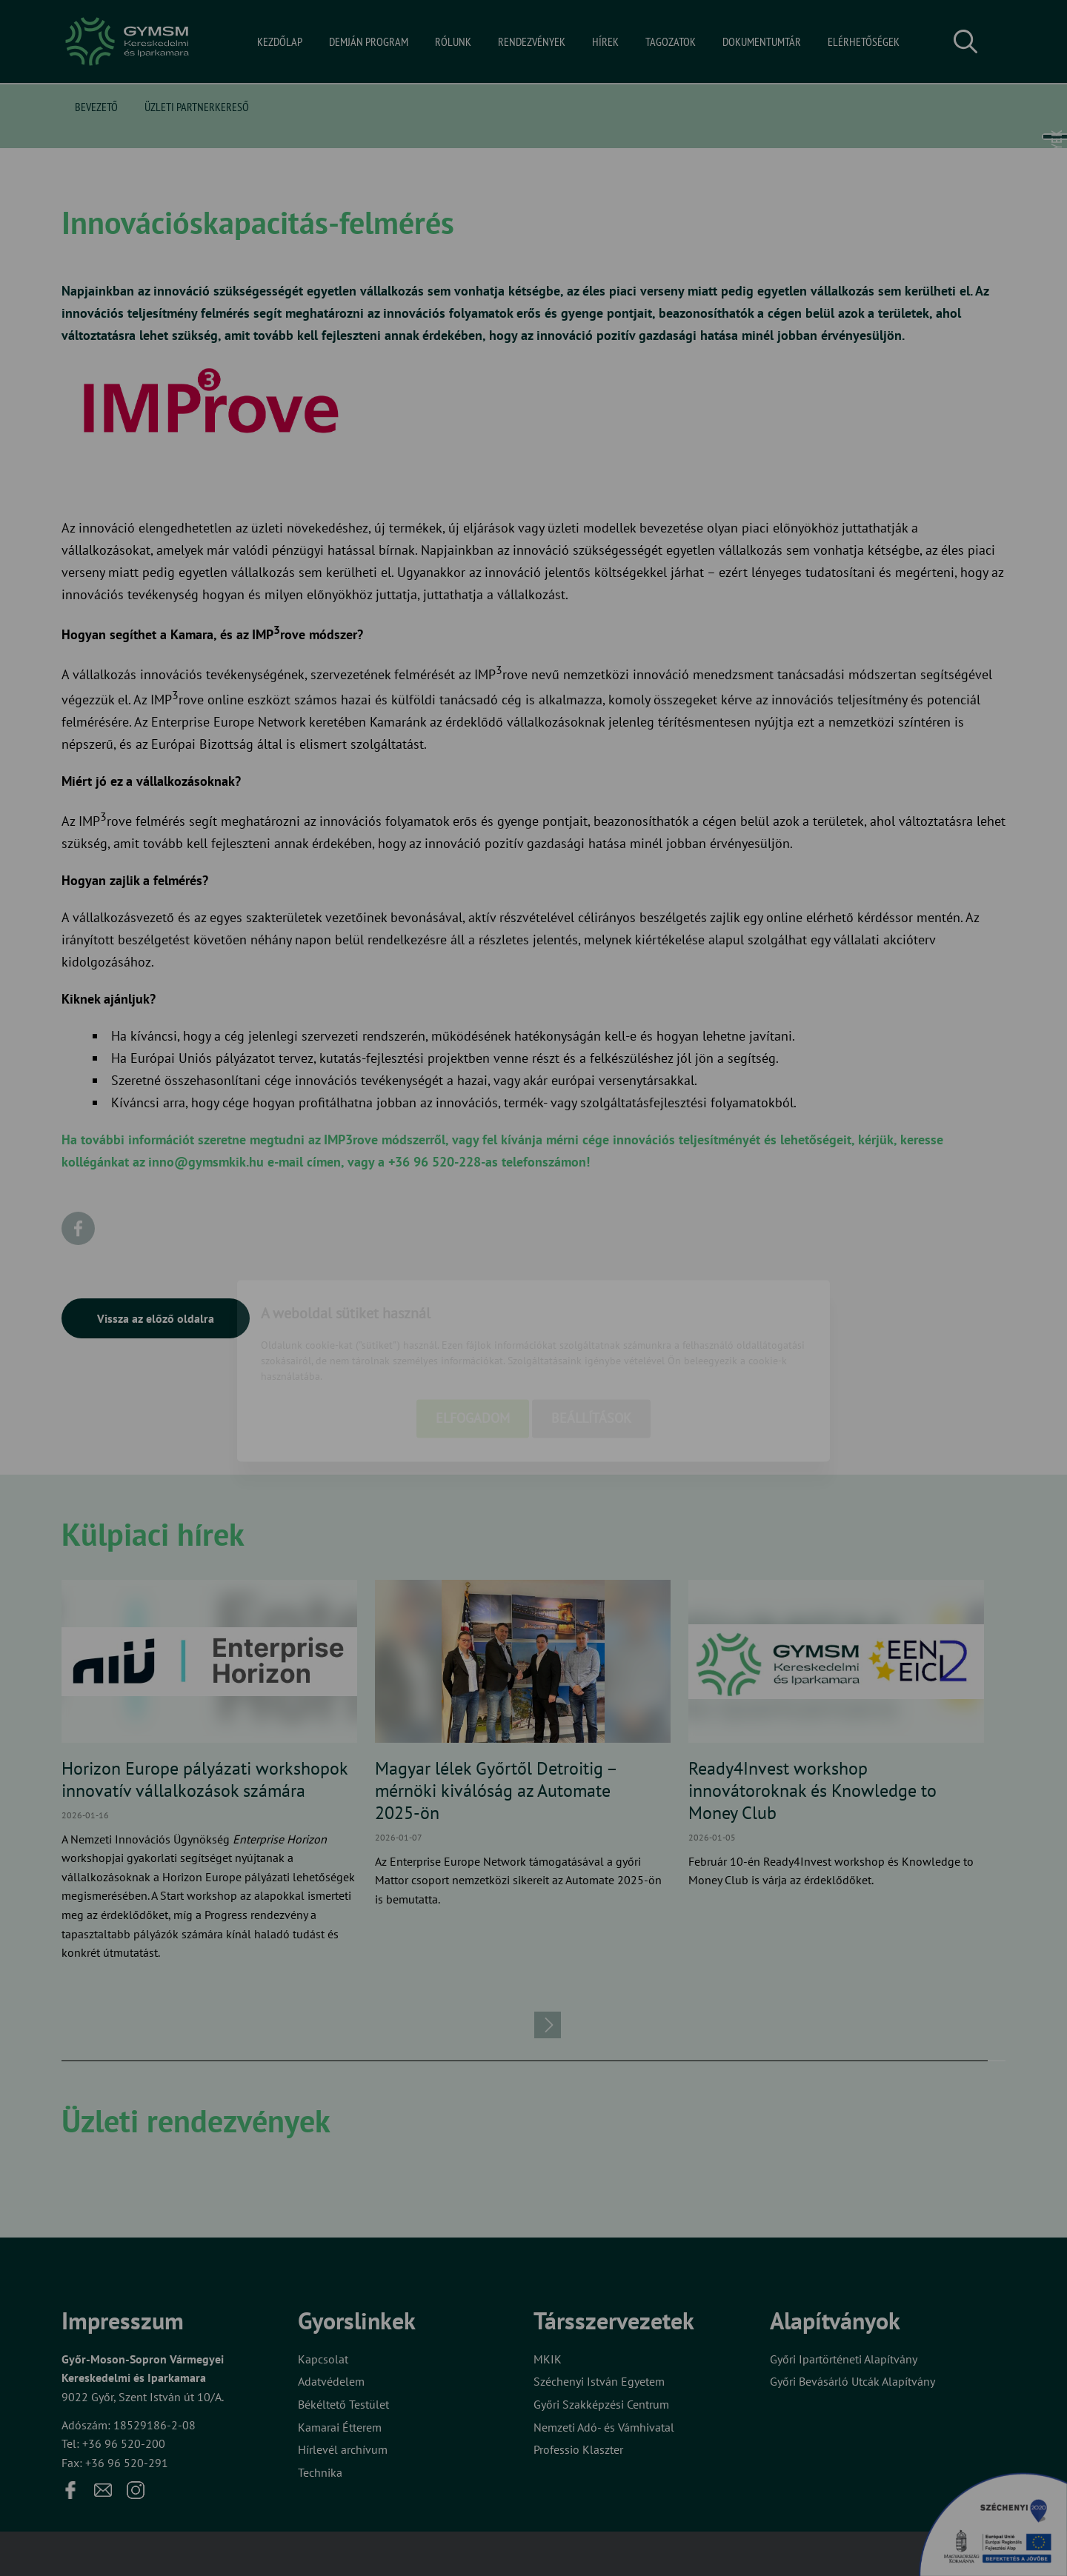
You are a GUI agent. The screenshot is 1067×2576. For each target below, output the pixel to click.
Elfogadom (473, 1335)
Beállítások (591, 1335)
